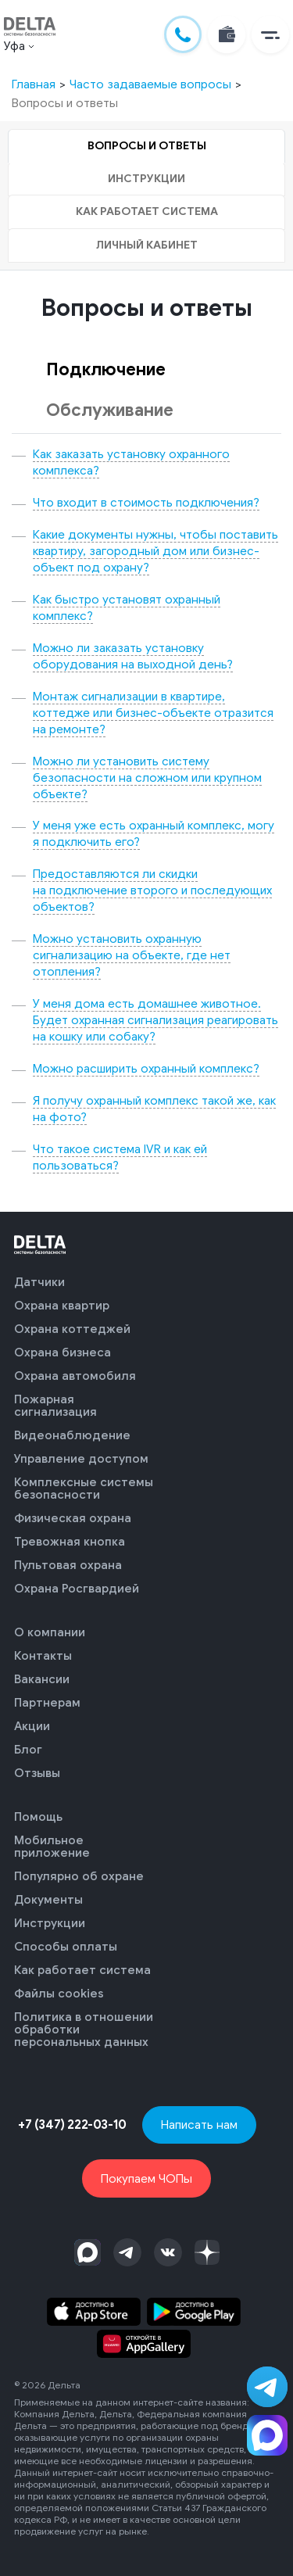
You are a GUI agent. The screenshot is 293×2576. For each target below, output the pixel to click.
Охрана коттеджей (72, 1329)
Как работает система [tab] (147, 211)
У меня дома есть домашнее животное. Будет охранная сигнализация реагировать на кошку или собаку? (155, 1020)
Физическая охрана (72, 1518)
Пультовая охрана (68, 1565)
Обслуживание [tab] (109, 410)
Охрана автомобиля (75, 1376)
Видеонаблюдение (72, 1435)
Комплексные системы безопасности (83, 1488)
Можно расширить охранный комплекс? (146, 1068)
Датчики (39, 1282)
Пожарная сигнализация (55, 1405)
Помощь (38, 1817)
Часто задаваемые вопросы (150, 84)
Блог (28, 1750)
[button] (270, 34)
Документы (48, 1900)
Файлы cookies (59, 1994)
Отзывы (37, 1773)
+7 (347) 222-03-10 (72, 2125)
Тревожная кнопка (69, 1542)
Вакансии (42, 1679)
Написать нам (199, 2124)
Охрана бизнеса (62, 1352)
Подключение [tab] (106, 369)
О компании (49, 1632)
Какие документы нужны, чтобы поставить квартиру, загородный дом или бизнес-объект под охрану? (155, 551)
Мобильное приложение (52, 1846)
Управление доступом (81, 1459)
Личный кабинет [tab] (147, 245)
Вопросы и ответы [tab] (147, 145)
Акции (32, 1726)
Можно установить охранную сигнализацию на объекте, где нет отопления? (131, 955)
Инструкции (49, 1923)
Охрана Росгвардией (76, 1589)
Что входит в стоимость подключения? (146, 502)
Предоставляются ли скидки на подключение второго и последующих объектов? (152, 890)
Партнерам (47, 1703)
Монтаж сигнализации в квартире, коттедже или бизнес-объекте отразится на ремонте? (153, 712)
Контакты (43, 1656)
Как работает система (82, 1970)
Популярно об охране (79, 1876)
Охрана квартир (61, 1306)
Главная (33, 84)
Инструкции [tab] (146, 178)
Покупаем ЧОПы (146, 2178)
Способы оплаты (65, 1947)
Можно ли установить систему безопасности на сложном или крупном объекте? (147, 777)
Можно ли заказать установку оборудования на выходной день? (133, 656)
